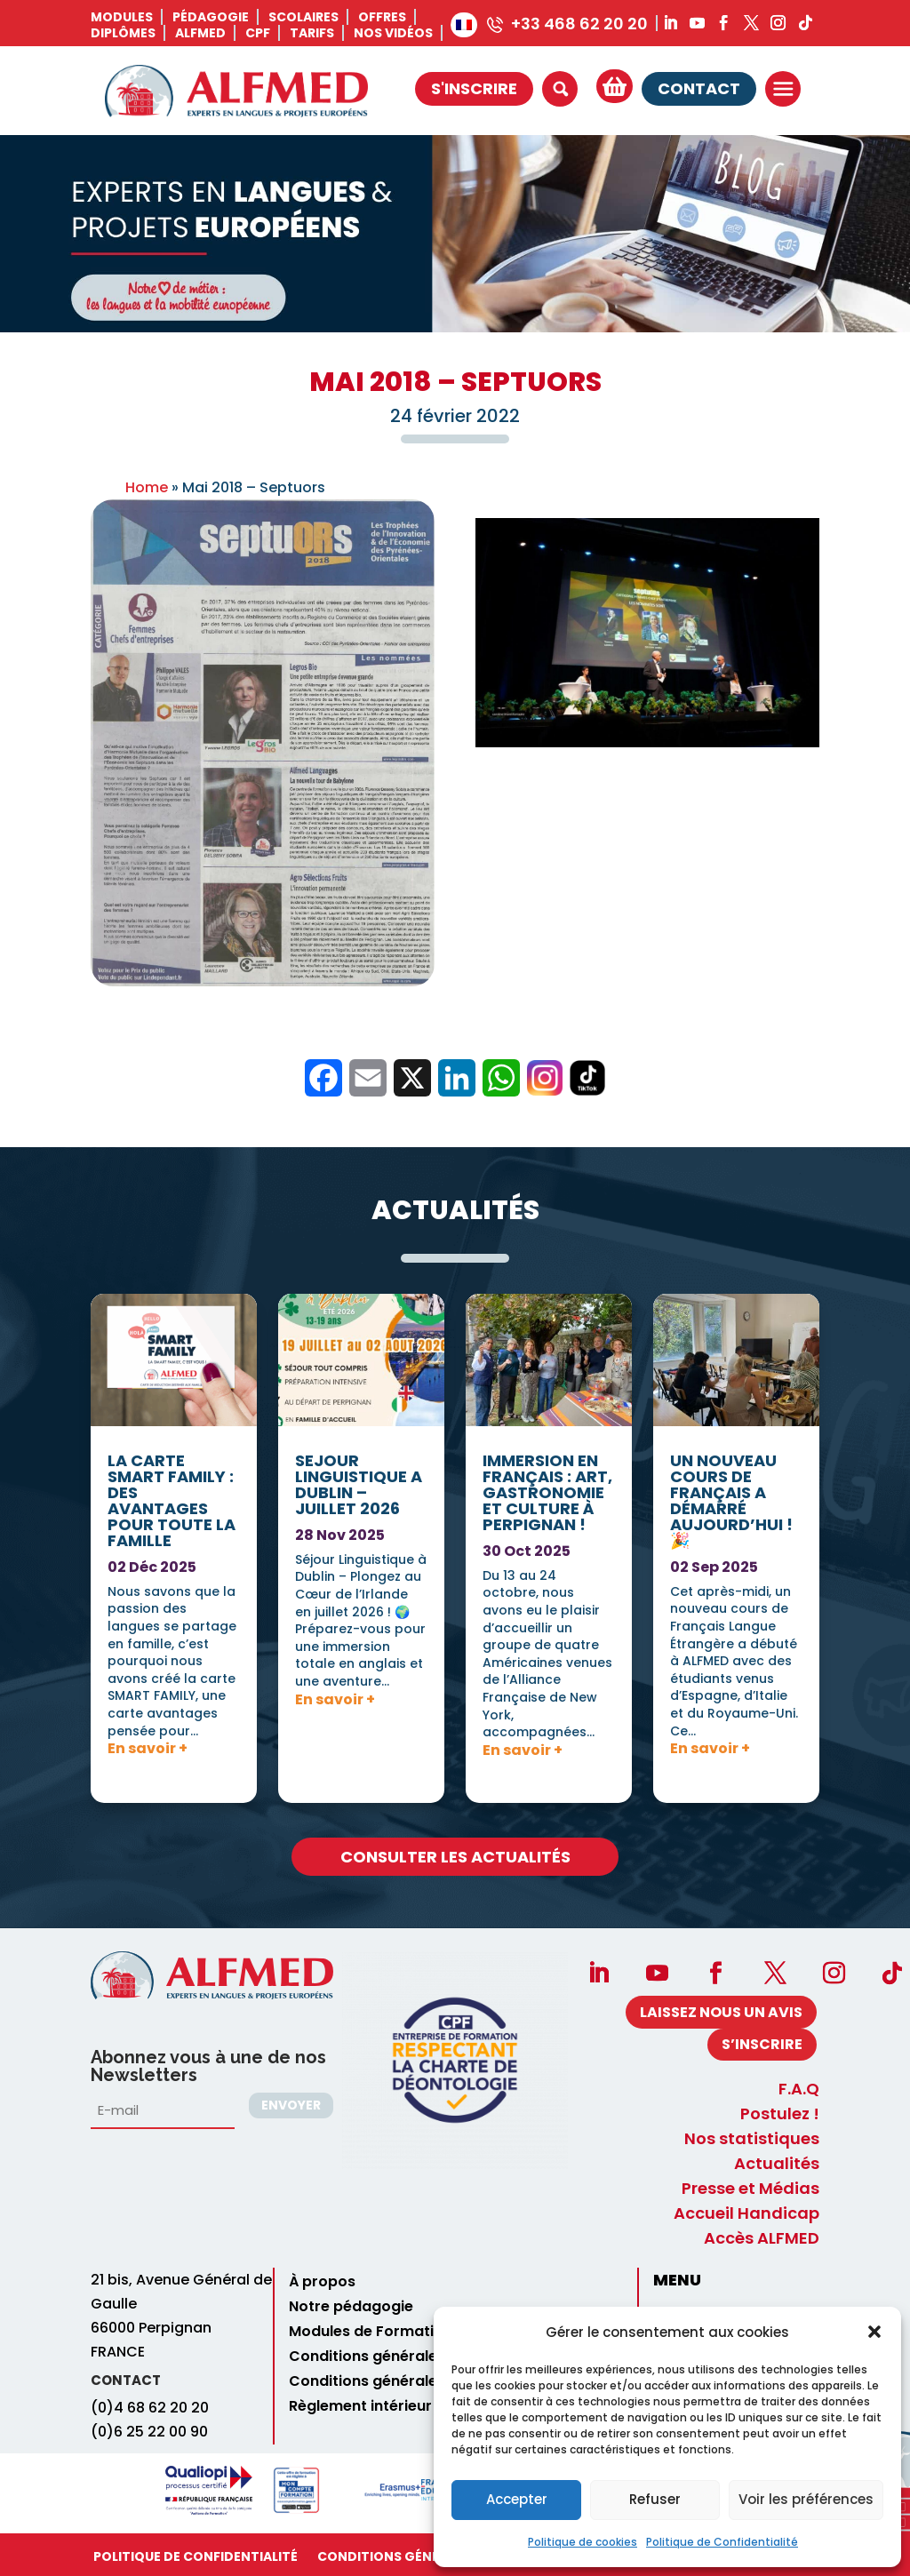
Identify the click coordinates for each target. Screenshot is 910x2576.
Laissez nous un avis (721, 2012)
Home (146, 487)
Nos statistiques (751, 2139)
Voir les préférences (806, 2499)
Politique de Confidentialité (722, 2541)
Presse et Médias (750, 2188)
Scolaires (303, 17)
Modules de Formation (370, 2331)
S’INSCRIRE (762, 2044)
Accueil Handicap (746, 2213)
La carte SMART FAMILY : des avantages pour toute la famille (171, 1049)
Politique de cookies (582, 2541)
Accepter (516, 2499)
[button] (874, 2332)
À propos (322, 2282)
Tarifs (312, 33)
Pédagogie (210, 17)
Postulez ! (779, 2114)
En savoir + (148, 1296)
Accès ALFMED (761, 2238)
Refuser (655, 2499)
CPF (257, 33)
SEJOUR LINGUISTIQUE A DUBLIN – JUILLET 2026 (358, 994)
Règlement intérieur (360, 2406)
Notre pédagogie (351, 2307)
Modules (122, 17)
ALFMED (200, 33)
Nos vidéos (393, 33)
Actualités (776, 2163)
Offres (382, 17)
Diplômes (123, 33)
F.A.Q (798, 2089)
